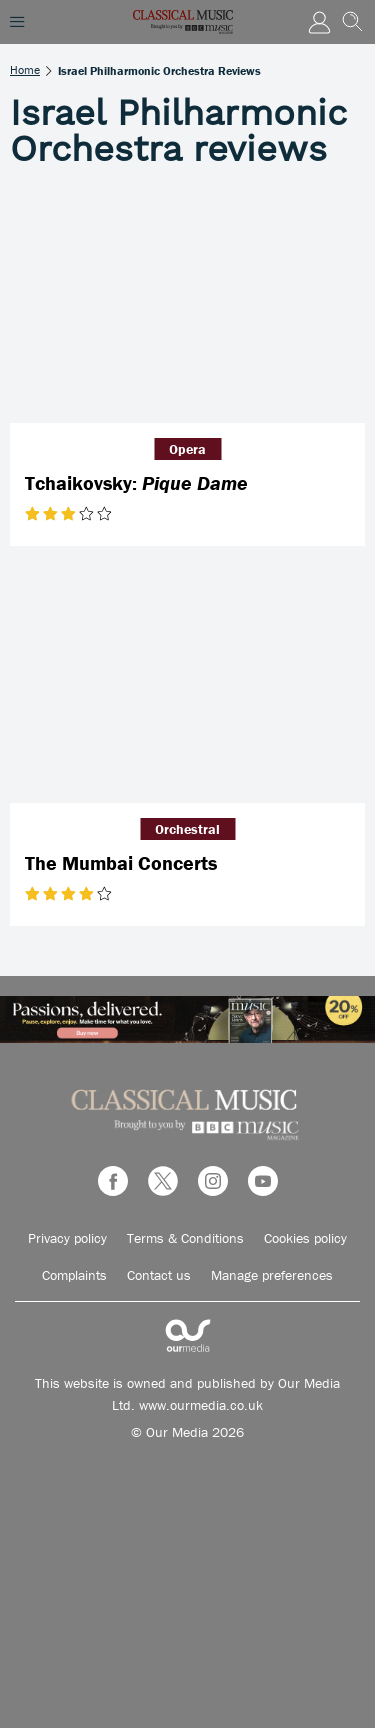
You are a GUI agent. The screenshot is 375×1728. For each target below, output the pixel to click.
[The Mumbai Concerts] (187, 684)
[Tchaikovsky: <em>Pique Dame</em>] (187, 305)
